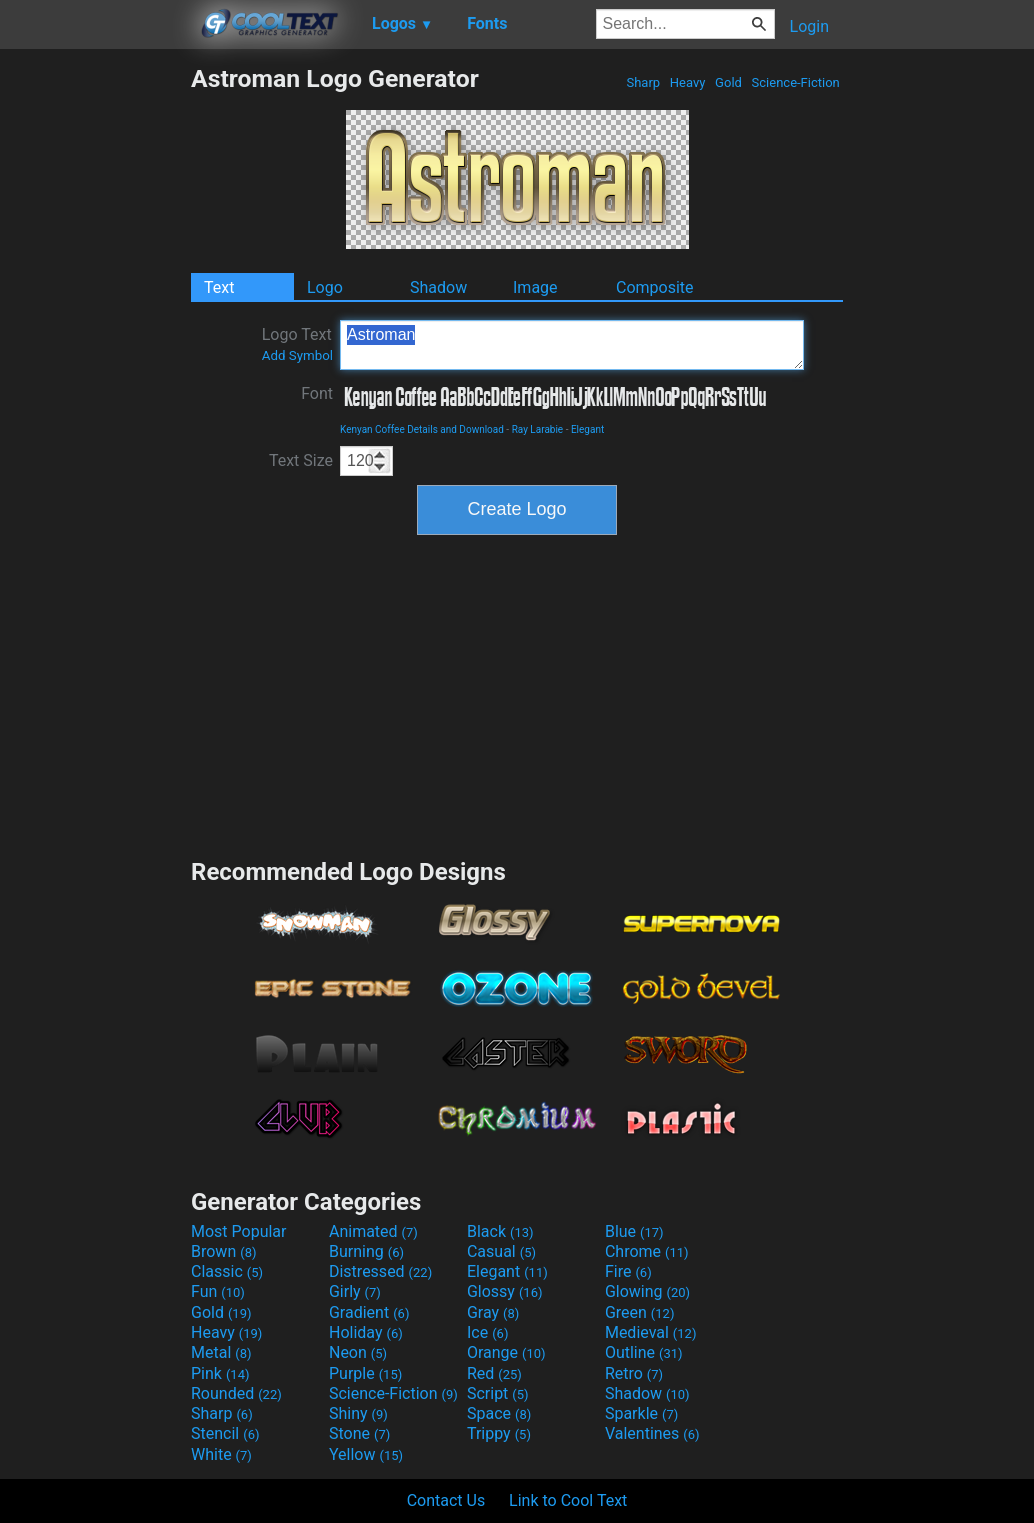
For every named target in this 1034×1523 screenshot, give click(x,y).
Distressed (380, 1271)
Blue (634, 1231)
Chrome (647, 1251)
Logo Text (297, 344)
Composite (655, 287)
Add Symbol (297, 355)
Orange (506, 1352)
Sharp (643, 82)
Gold (728, 82)
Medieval (651, 1332)
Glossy (505, 1291)
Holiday (366, 1332)
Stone (359, 1433)
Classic (227, 1271)
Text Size (301, 460)
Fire (628, 1271)
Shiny (358, 1413)
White (221, 1454)
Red (494, 1373)
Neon (358, 1352)
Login (809, 26)
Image (535, 287)
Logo (325, 287)
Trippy (499, 1433)
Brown (223, 1251)
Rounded (236, 1393)
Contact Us (446, 1500)
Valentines (652, 1433)
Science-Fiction (795, 82)
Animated (373, 1231)
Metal (221, 1352)
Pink (220, 1373)
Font (317, 393)
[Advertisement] (95, 364)
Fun (218, 1291)
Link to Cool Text (568, 1500)
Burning (366, 1251)
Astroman (572, 345)
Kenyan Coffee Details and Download (422, 429)
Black (500, 1231)
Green (640, 1312)
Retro (634, 1373)
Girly (355, 1291)
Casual (501, 1251)
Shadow (438, 287)
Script (498, 1393)
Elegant (587, 429)
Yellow (366, 1454)
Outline (644, 1352)
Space (499, 1413)
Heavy (688, 82)
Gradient (369, 1312)
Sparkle (641, 1413)
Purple (365, 1373)
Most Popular (239, 1231)
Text (219, 287)
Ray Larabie (538, 429)
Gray (493, 1312)
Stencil (225, 1433)
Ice (487, 1332)
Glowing (647, 1291)
